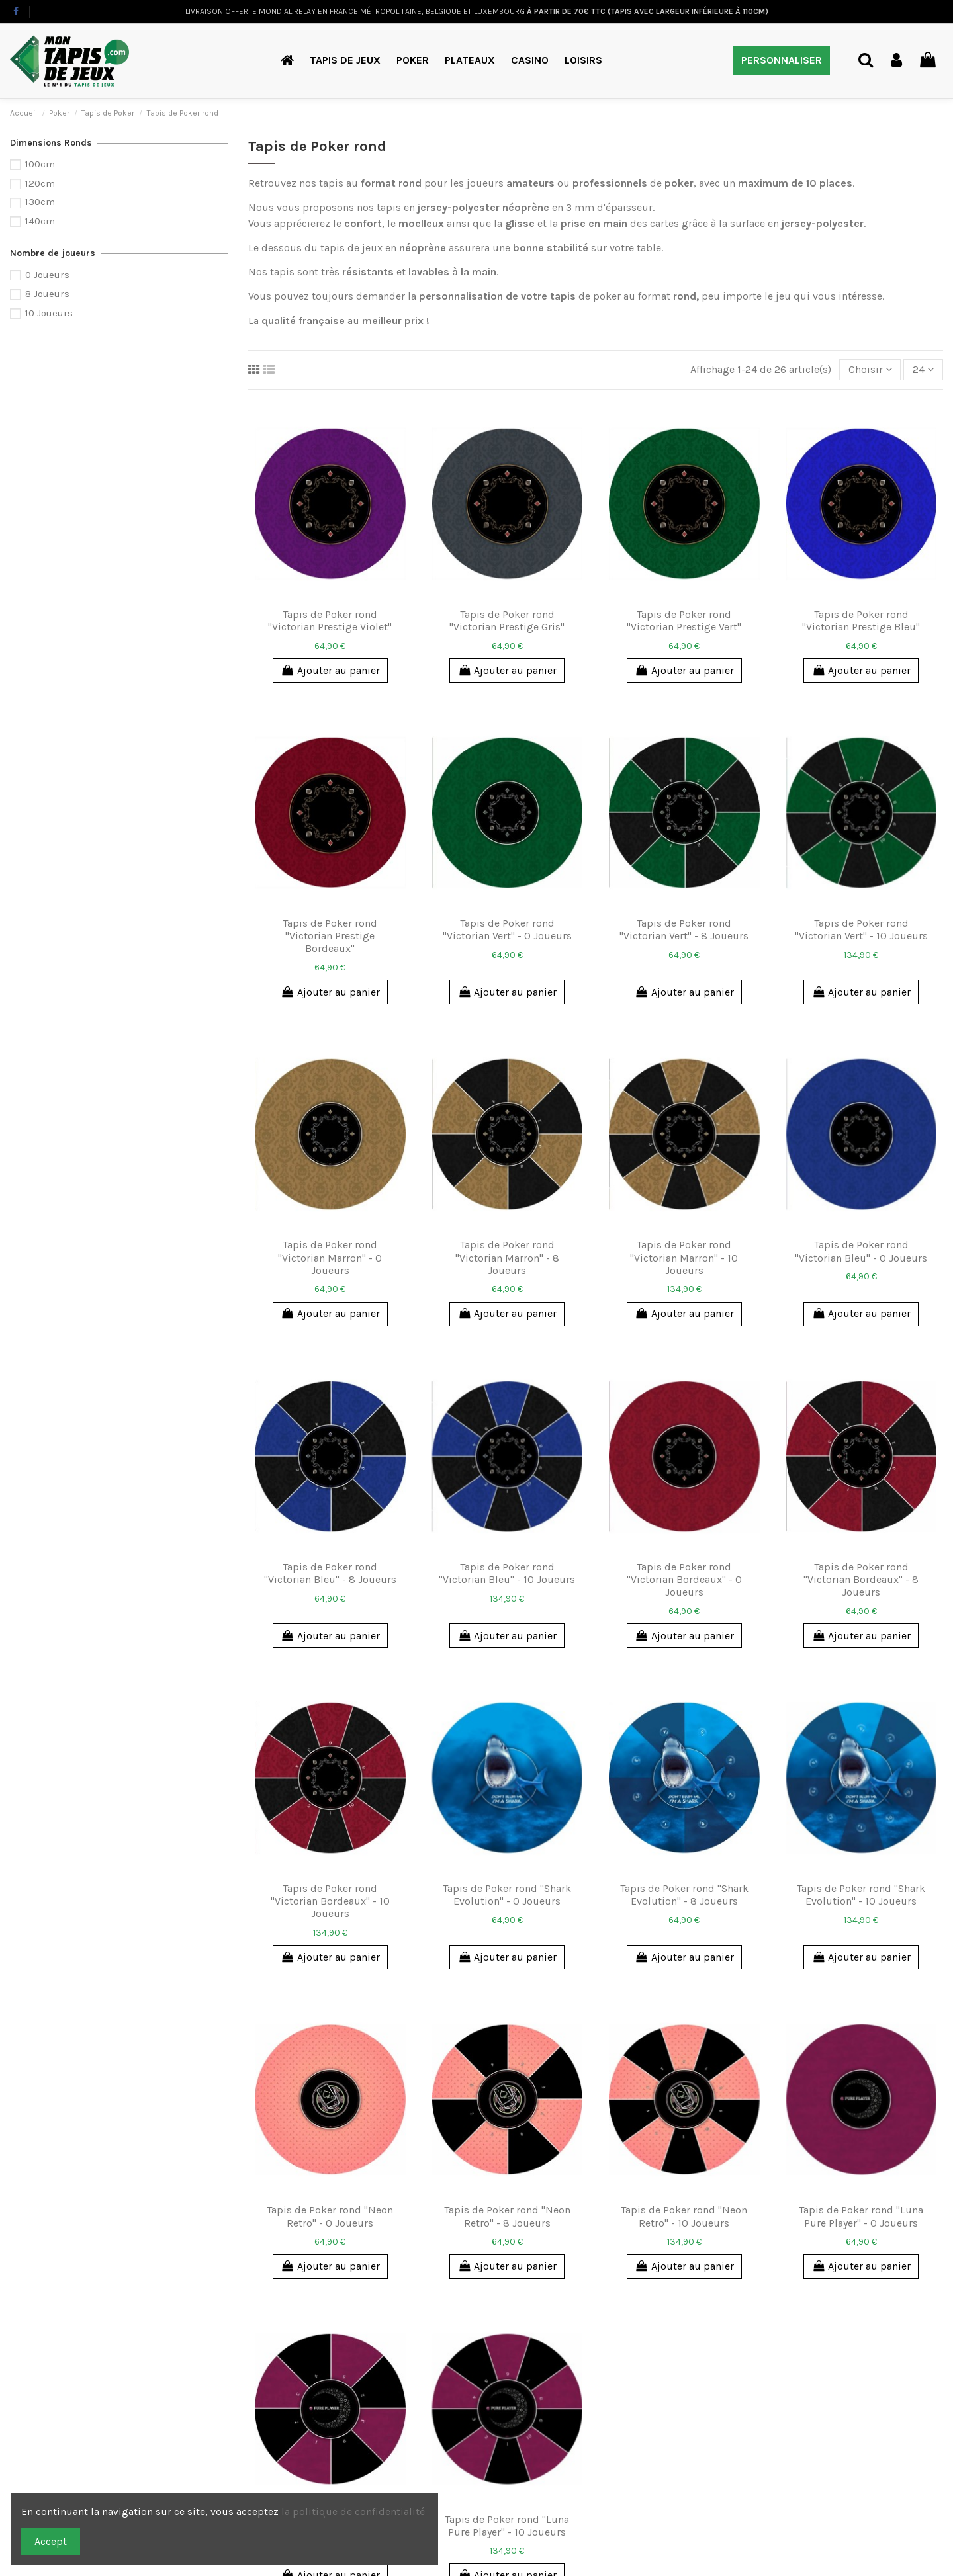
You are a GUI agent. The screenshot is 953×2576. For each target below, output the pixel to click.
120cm (40, 183)
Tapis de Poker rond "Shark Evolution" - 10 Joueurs (861, 1894)
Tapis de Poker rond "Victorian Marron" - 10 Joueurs (684, 1257)
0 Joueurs (47, 274)
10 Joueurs (49, 313)
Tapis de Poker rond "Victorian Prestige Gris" (507, 620)
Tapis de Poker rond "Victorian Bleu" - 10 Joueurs (507, 1573)
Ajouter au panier (330, 670)
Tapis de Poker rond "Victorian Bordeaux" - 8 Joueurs (861, 1579)
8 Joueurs (47, 294)
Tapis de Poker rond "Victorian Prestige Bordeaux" (330, 936)
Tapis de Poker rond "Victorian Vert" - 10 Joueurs (861, 929)
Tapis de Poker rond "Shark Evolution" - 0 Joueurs (507, 1894)
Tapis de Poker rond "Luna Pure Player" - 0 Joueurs (861, 2216)
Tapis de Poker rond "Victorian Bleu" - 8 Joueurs (330, 1573)
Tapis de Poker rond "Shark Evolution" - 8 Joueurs (684, 1894)
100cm (40, 164)
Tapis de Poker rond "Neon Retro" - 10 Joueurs (684, 2216)
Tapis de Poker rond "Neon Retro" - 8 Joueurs (507, 2216)
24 (923, 369)
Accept (50, 2541)
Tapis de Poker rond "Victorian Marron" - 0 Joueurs (330, 1257)
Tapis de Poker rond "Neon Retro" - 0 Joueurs (330, 2216)
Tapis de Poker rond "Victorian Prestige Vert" (684, 620)
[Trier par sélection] (870, 369)
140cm (40, 221)
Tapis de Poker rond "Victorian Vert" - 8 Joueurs (684, 929)
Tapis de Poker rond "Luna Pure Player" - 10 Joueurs (507, 2525)
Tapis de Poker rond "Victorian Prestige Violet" (330, 620)
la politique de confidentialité (354, 2511)
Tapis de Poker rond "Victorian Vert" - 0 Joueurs (507, 929)
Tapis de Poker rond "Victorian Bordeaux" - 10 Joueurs (330, 1901)
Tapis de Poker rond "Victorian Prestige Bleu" (861, 620)
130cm (40, 202)
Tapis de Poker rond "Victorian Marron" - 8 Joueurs (507, 1257)
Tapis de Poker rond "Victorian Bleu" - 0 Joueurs (861, 1251)
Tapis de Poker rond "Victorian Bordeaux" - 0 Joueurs (684, 1579)
